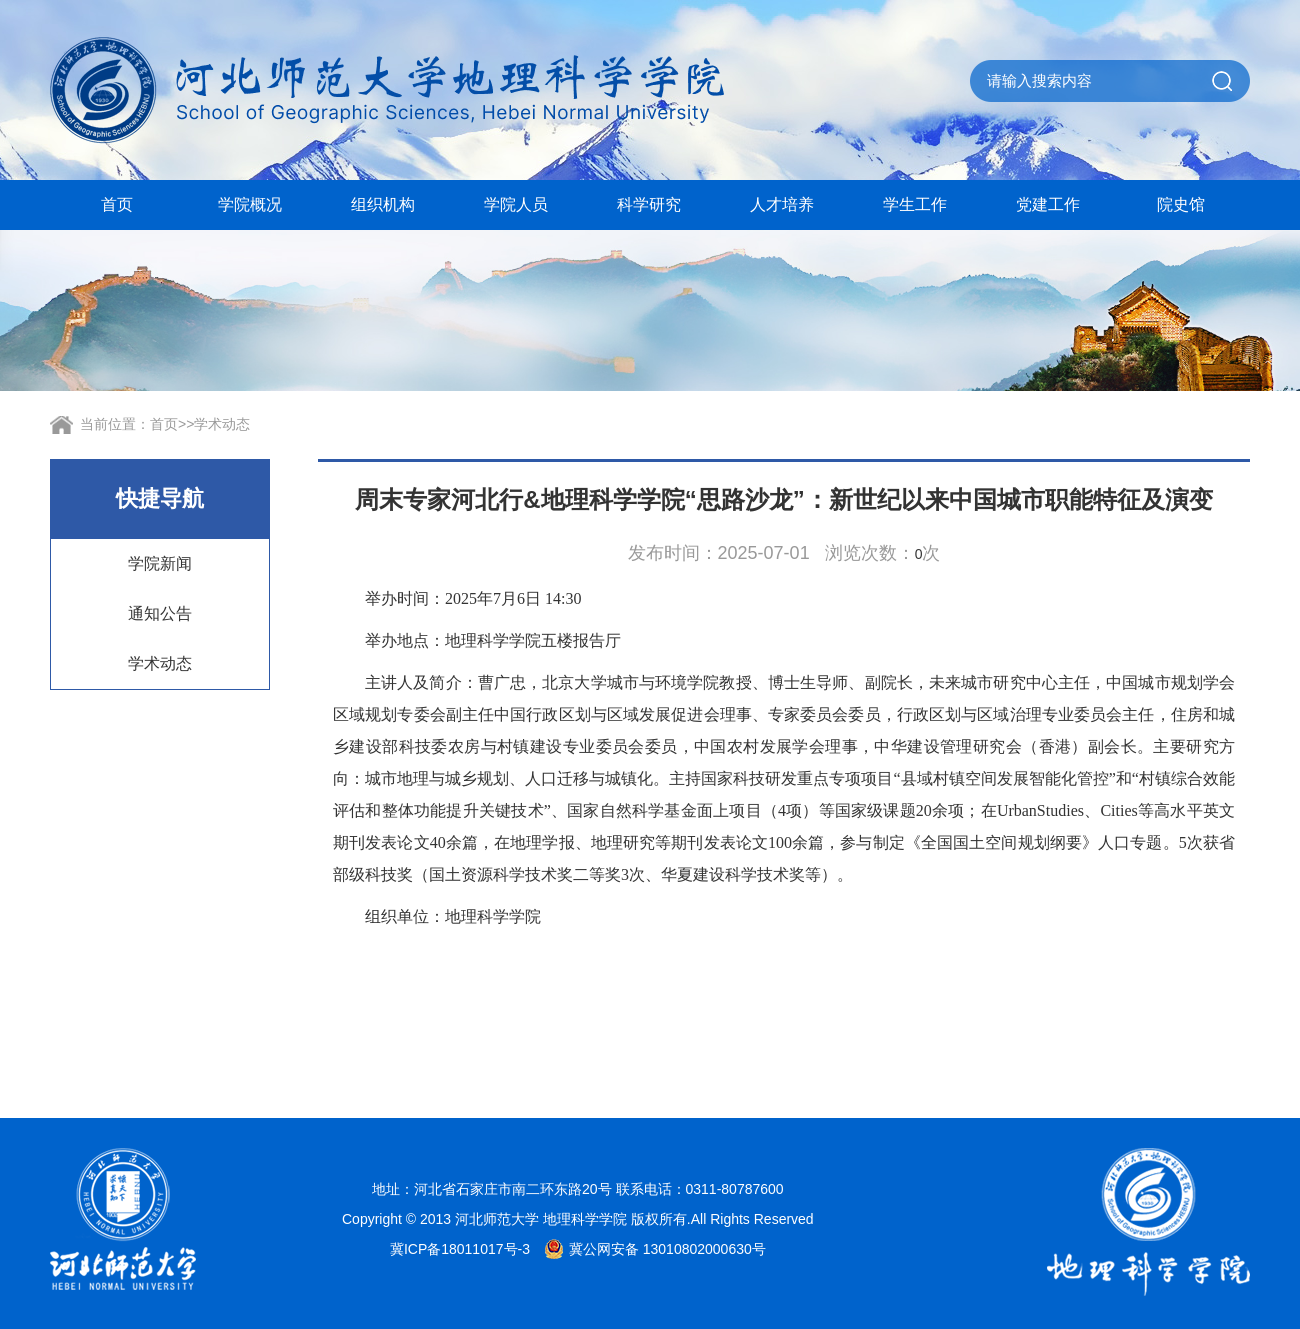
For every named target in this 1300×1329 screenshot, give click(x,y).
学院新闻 (160, 563)
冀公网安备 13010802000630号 (650, 1249)
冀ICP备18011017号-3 (460, 1249)
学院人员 (516, 204)
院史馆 (1181, 204)
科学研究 (649, 204)
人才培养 (782, 204)
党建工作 (1048, 204)
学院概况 (250, 204)
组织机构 (383, 204)
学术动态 (222, 424)
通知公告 (160, 613)
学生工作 (915, 204)
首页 (117, 204)
